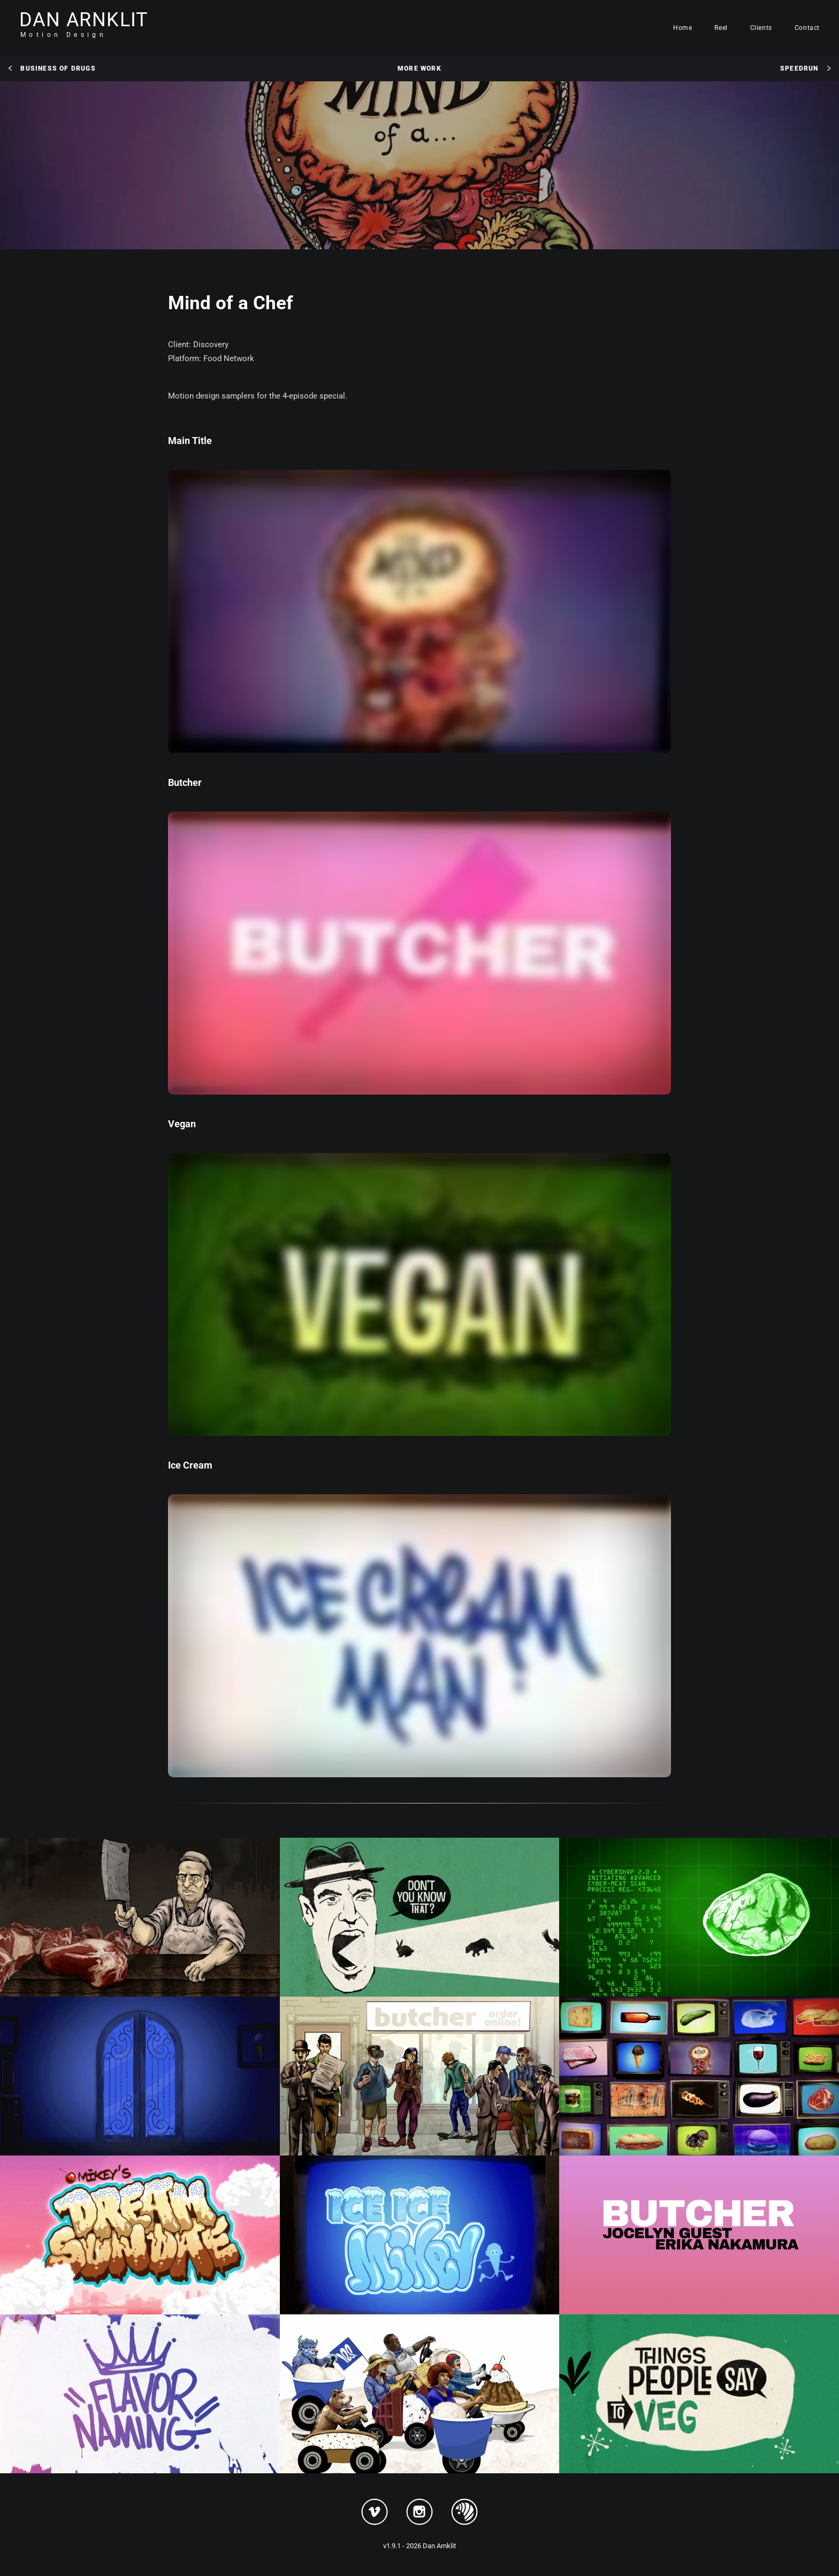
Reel (720, 28)
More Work (419, 68)
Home (682, 28)
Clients (761, 28)
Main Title (190, 440)
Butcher (185, 782)
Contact (807, 28)
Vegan (182, 1123)
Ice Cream (190, 1465)
